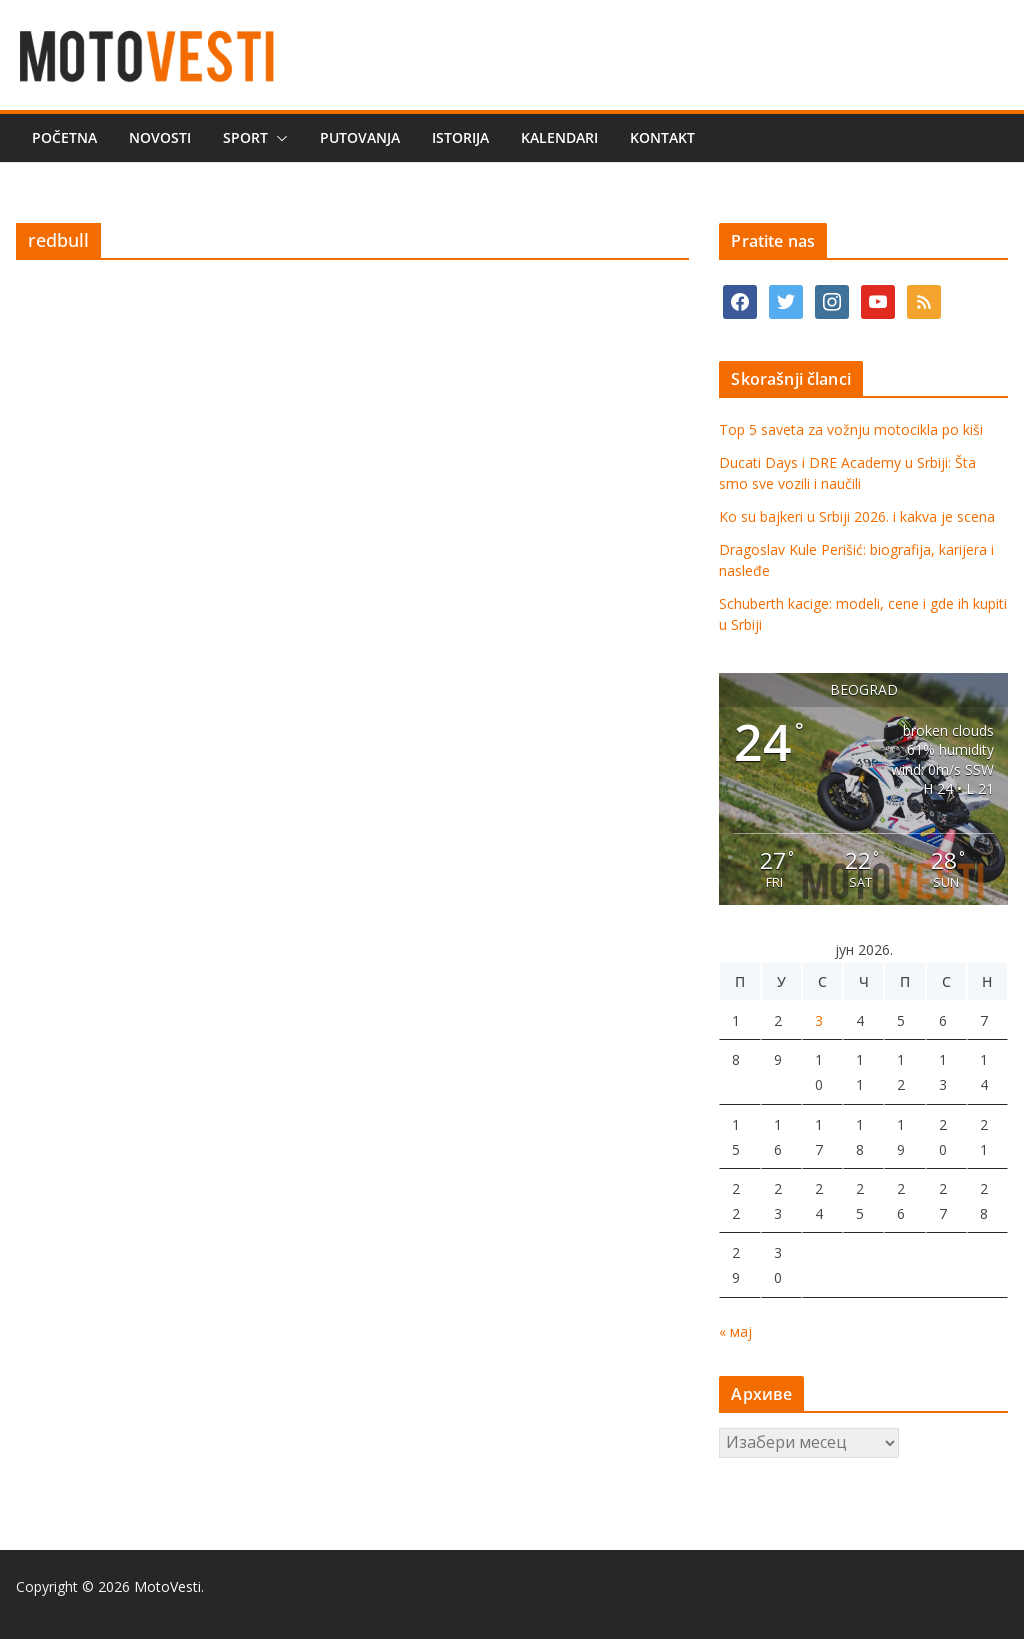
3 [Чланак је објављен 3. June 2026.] (819, 1020)
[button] (278, 138)
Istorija (460, 137)
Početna (64, 137)
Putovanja (360, 137)
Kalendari (559, 137)
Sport (245, 137)
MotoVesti (167, 1586)
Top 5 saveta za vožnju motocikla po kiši (851, 429)
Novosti (160, 137)
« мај (735, 1331)
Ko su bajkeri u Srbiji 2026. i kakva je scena (857, 516)
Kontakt (662, 137)
